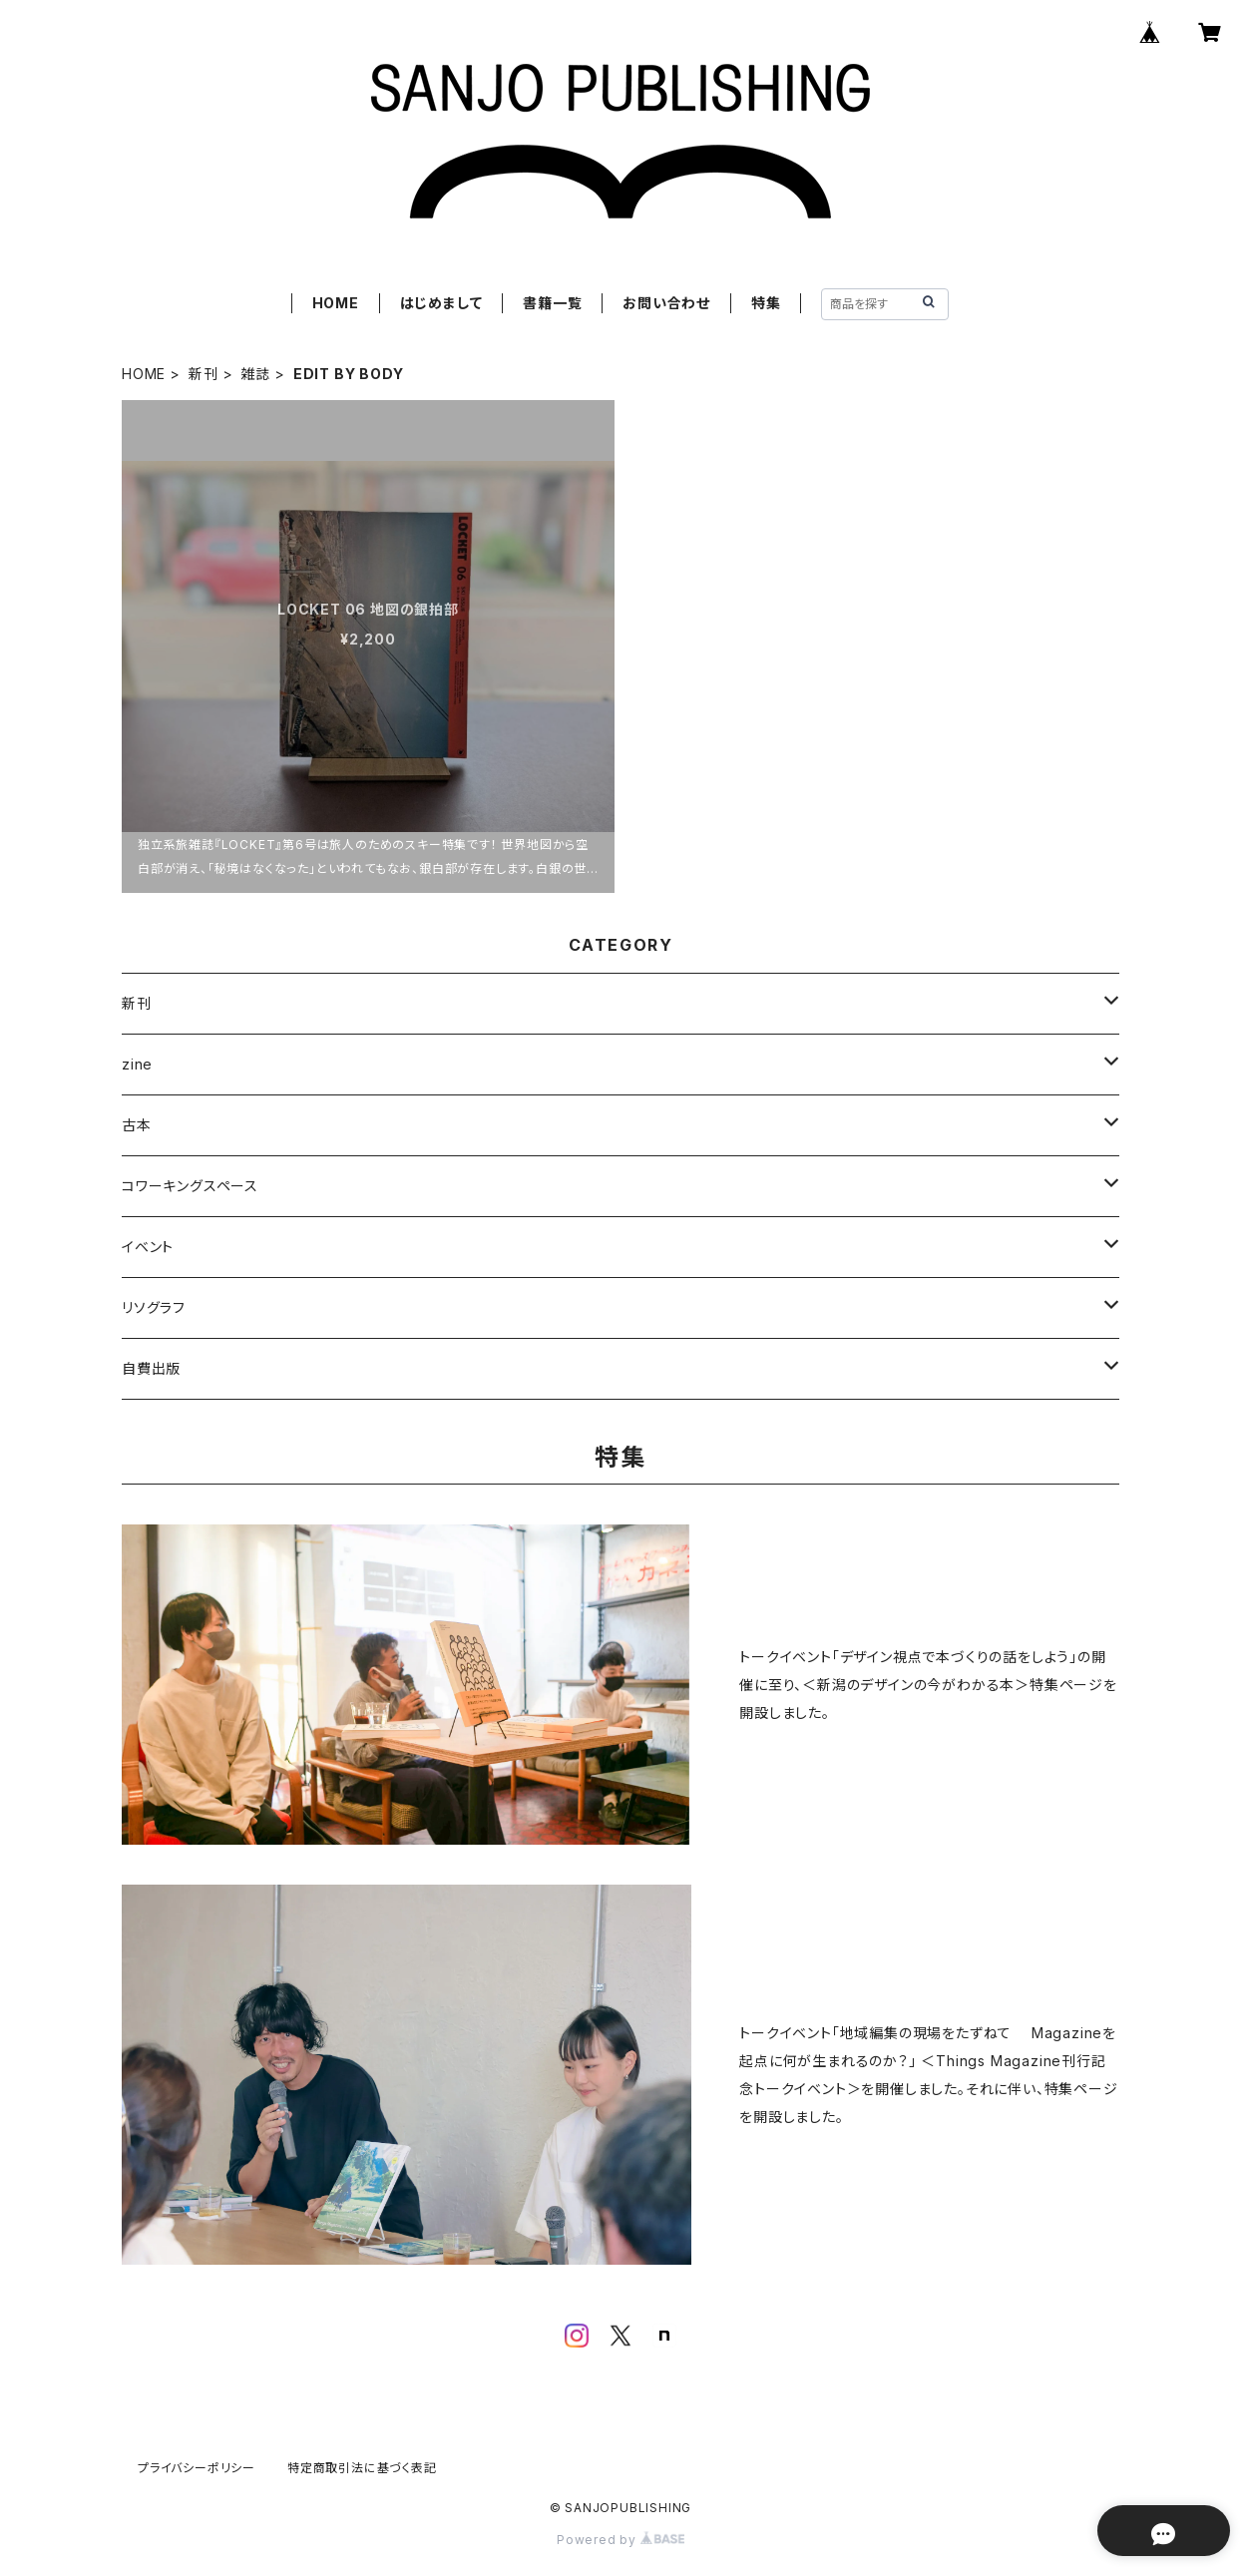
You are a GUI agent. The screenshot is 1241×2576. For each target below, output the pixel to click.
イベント (148, 1246)
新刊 (203, 373)
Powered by (620, 2539)
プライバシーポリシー (196, 2467)
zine (137, 1064)
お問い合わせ (666, 302)
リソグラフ (154, 1307)
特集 (766, 302)
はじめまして (441, 302)
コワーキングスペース (190, 1185)
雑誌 (255, 373)
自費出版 (151, 1368)
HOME (335, 302)
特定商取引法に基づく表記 (362, 2467)
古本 (137, 1124)
